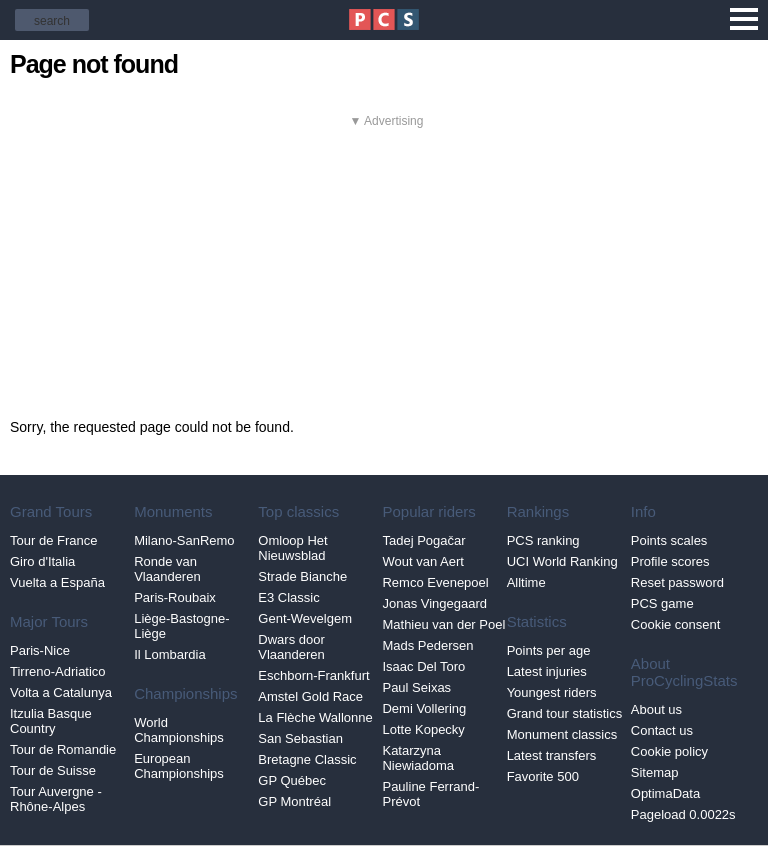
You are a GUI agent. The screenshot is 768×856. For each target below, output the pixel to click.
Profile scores (670, 561)
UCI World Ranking (562, 561)
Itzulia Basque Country (51, 721)
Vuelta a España (57, 582)
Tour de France (53, 540)
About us (656, 709)
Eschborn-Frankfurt (313, 675)
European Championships (179, 766)
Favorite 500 (543, 776)
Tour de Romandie (63, 749)
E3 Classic (288, 597)
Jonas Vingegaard (434, 603)
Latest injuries (547, 671)
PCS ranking (543, 540)
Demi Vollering (424, 708)
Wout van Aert (422, 561)
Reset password (677, 582)
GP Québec (292, 780)
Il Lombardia (170, 654)
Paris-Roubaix (175, 597)
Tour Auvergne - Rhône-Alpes (56, 799)
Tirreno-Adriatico (58, 671)
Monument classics (562, 734)
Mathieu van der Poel (443, 624)
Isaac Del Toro (423, 666)
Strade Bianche (302, 576)
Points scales (669, 540)
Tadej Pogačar (423, 540)
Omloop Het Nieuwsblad (292, 548)
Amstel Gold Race (310, 696)
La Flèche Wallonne (315, 717)
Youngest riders (552, 692)
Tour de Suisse (53, 770)
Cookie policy (669, 751)
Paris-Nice (40, 650)
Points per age (549, 650)
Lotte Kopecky (423, 729)
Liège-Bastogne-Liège (181, 626)
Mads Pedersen (427, 645)
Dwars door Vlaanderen (291, 647)
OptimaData (665, 793)
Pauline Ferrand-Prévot (430, 794)
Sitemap (655, 772)
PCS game (662, 603)
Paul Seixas (416, 687)
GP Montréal (294, 801)
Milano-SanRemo (184, 540)
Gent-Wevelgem (305, 618)
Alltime (526, 582)
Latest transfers (552, 755)
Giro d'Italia (42, 561)
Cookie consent (676, 624)
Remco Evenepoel (435, 582)
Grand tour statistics (565, 713)
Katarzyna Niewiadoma (418, 758)
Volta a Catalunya (61, 692)
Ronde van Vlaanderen (167, 569)
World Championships (179, 730)
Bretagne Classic (307, 759)
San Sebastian (300, 738)
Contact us (662, 730)
